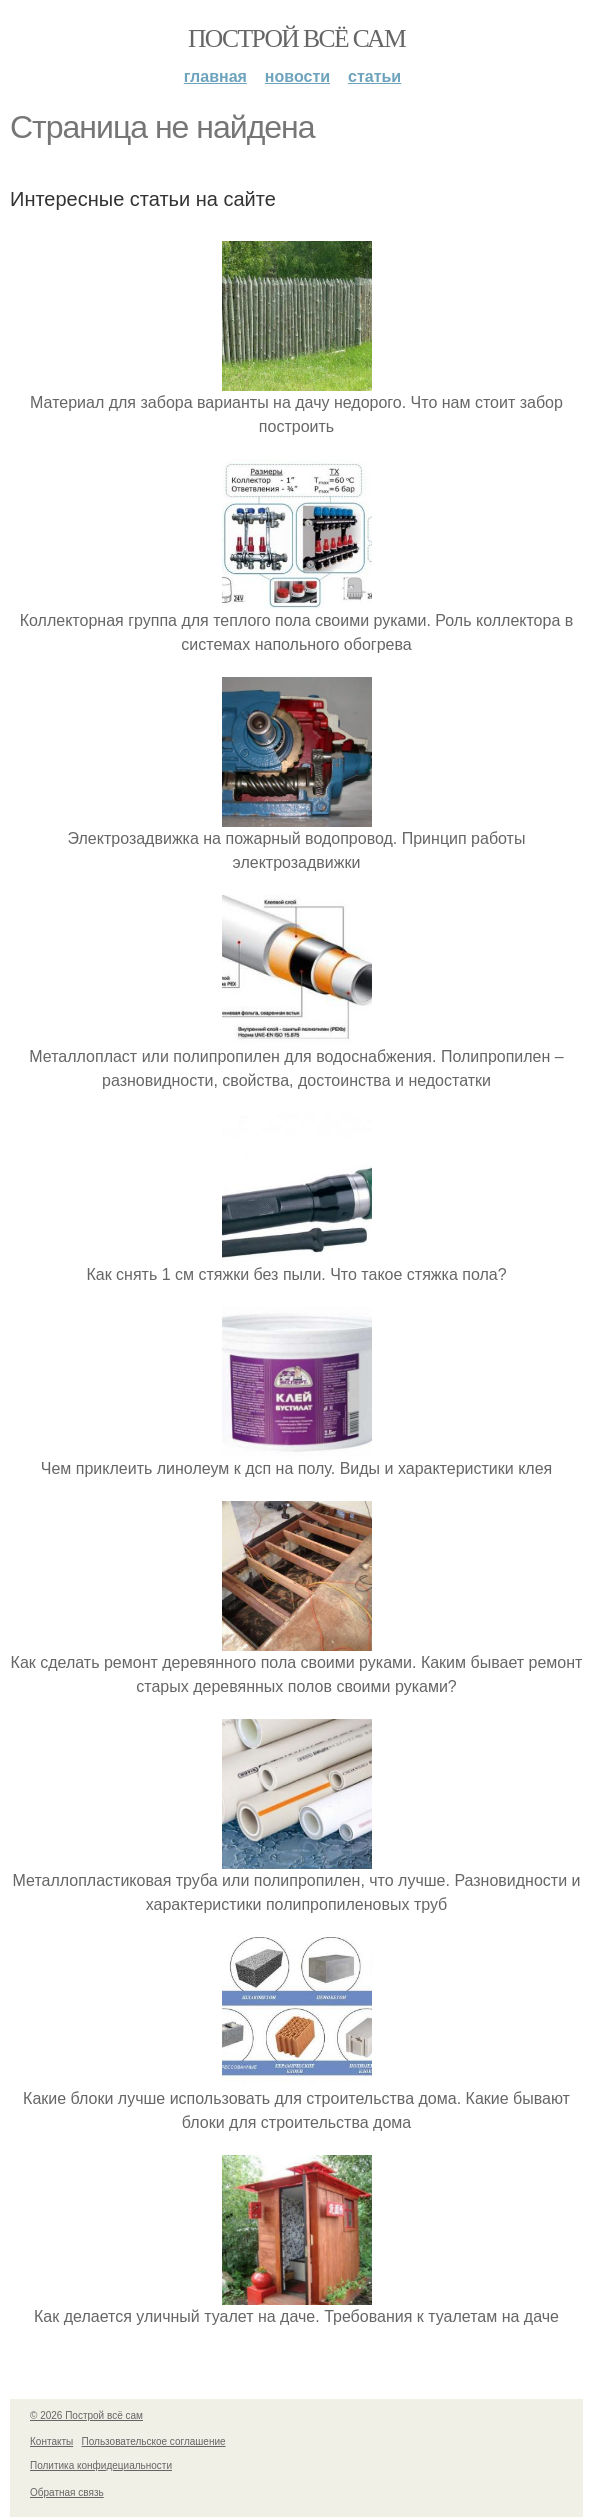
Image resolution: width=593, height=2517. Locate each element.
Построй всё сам (296, 38)
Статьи (374, 76)
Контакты (51, 2441)
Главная (215, 76)
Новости (297, 76)
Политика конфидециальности (101, 2465)
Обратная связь (67, 2492)
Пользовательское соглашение (154, 2441)
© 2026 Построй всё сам (86, 2415)
